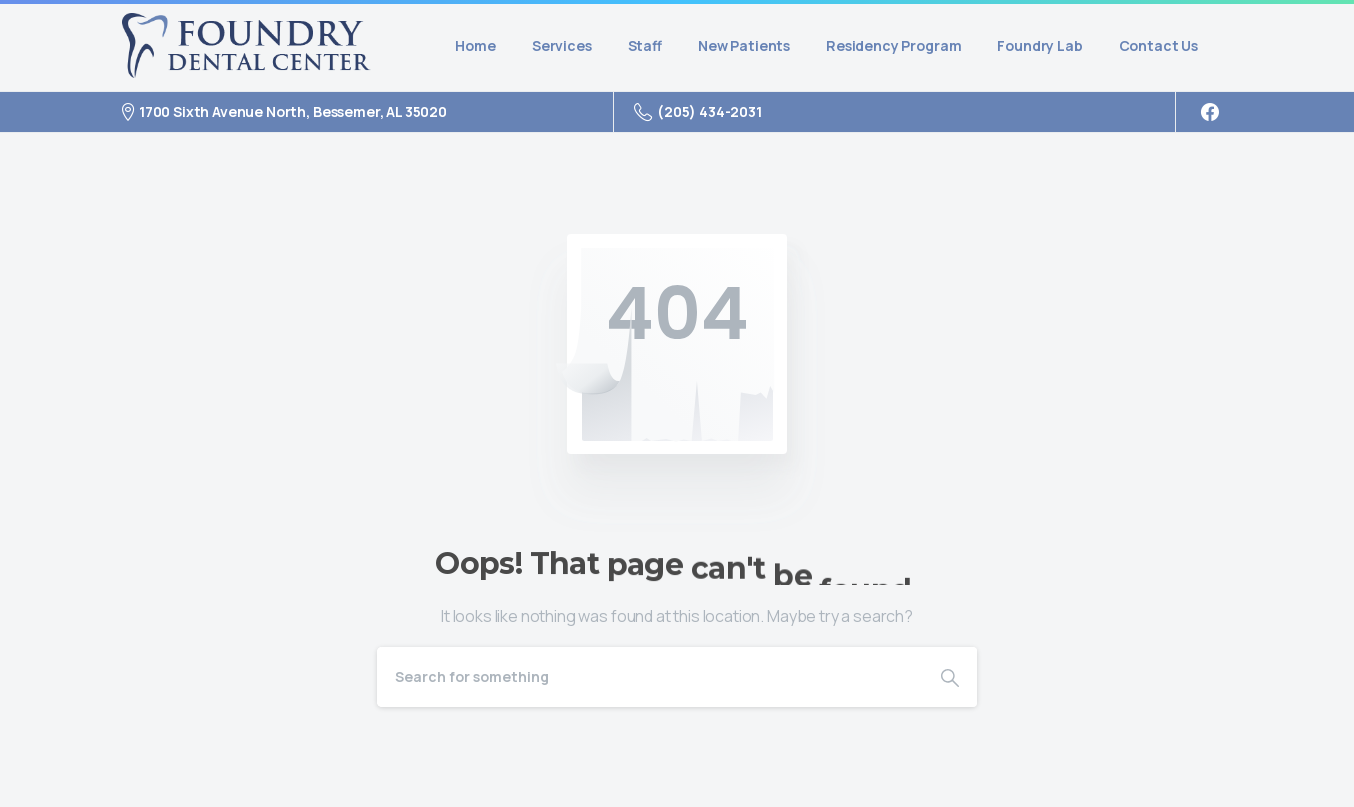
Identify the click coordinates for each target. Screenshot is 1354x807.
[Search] (650, 677)
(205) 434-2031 (698, 112)
